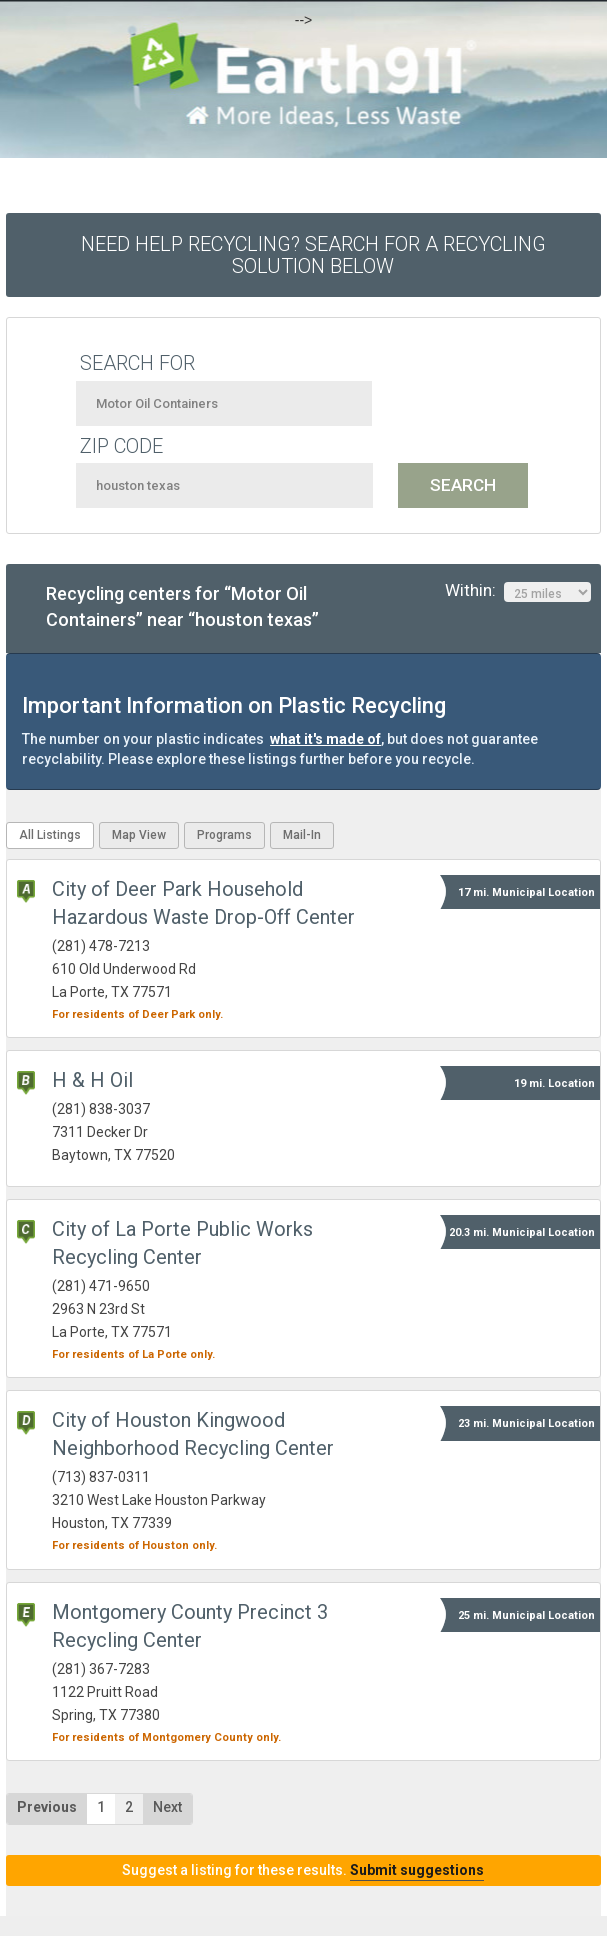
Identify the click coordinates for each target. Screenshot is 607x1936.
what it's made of (325, 739)
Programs (224, 835)
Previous (47, 1807)
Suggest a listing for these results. (303, 1870)
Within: (518, 591)
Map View (139, 835)
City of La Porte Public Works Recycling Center (182, 1243)
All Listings (50, 835)
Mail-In (302, 835)
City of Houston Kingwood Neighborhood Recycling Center (193, 1434)
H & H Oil (92, 1080)
